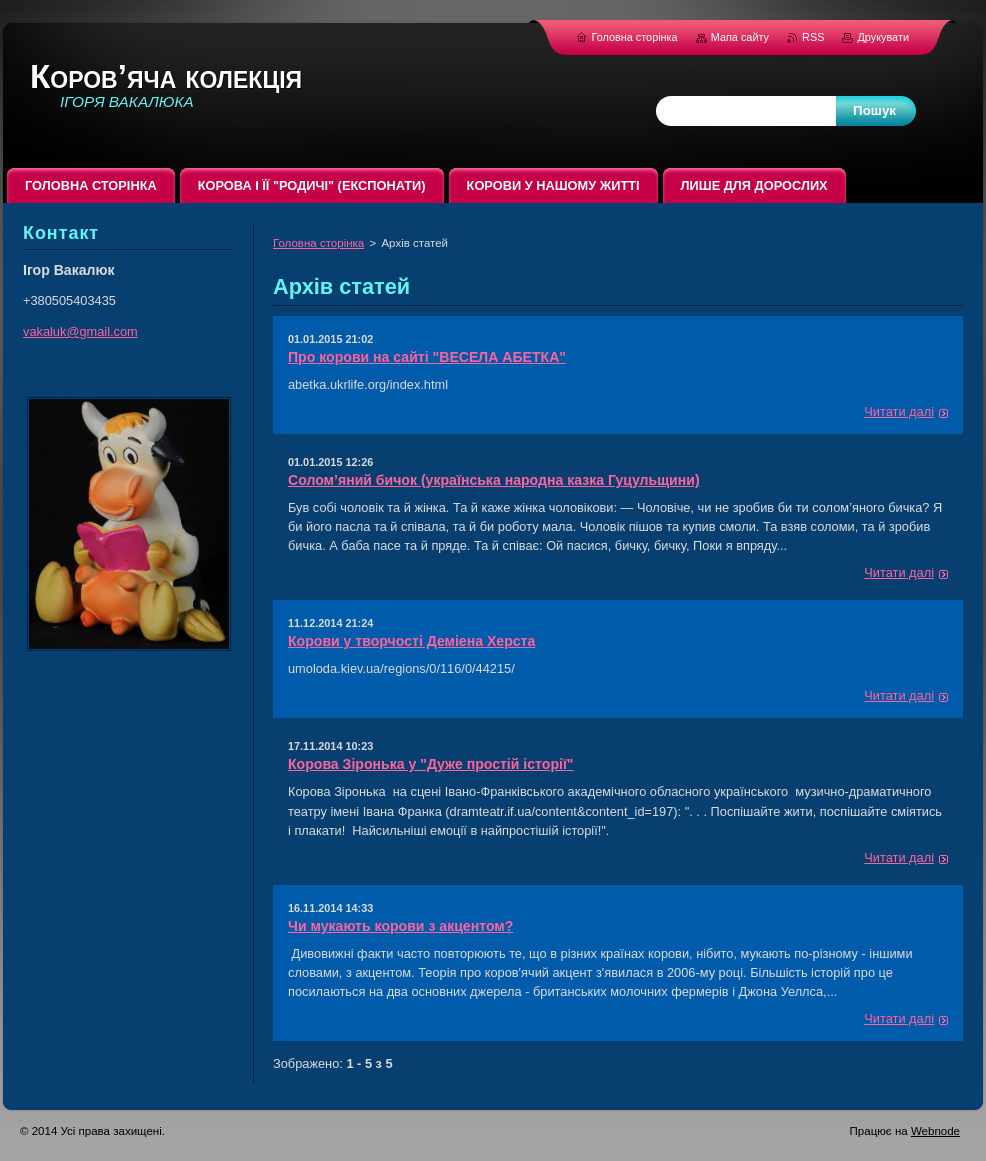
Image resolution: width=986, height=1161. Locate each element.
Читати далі (899, 411)
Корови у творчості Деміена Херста (411, 641)
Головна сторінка (318, 243)
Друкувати (883, 37)
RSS (814, 37)
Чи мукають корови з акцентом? (400, 926)
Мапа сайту (740, 37)
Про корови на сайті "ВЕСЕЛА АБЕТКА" (427, 357)
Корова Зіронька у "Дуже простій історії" (431, 764)
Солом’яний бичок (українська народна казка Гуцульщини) (494, 480)
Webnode (935, 1131)
